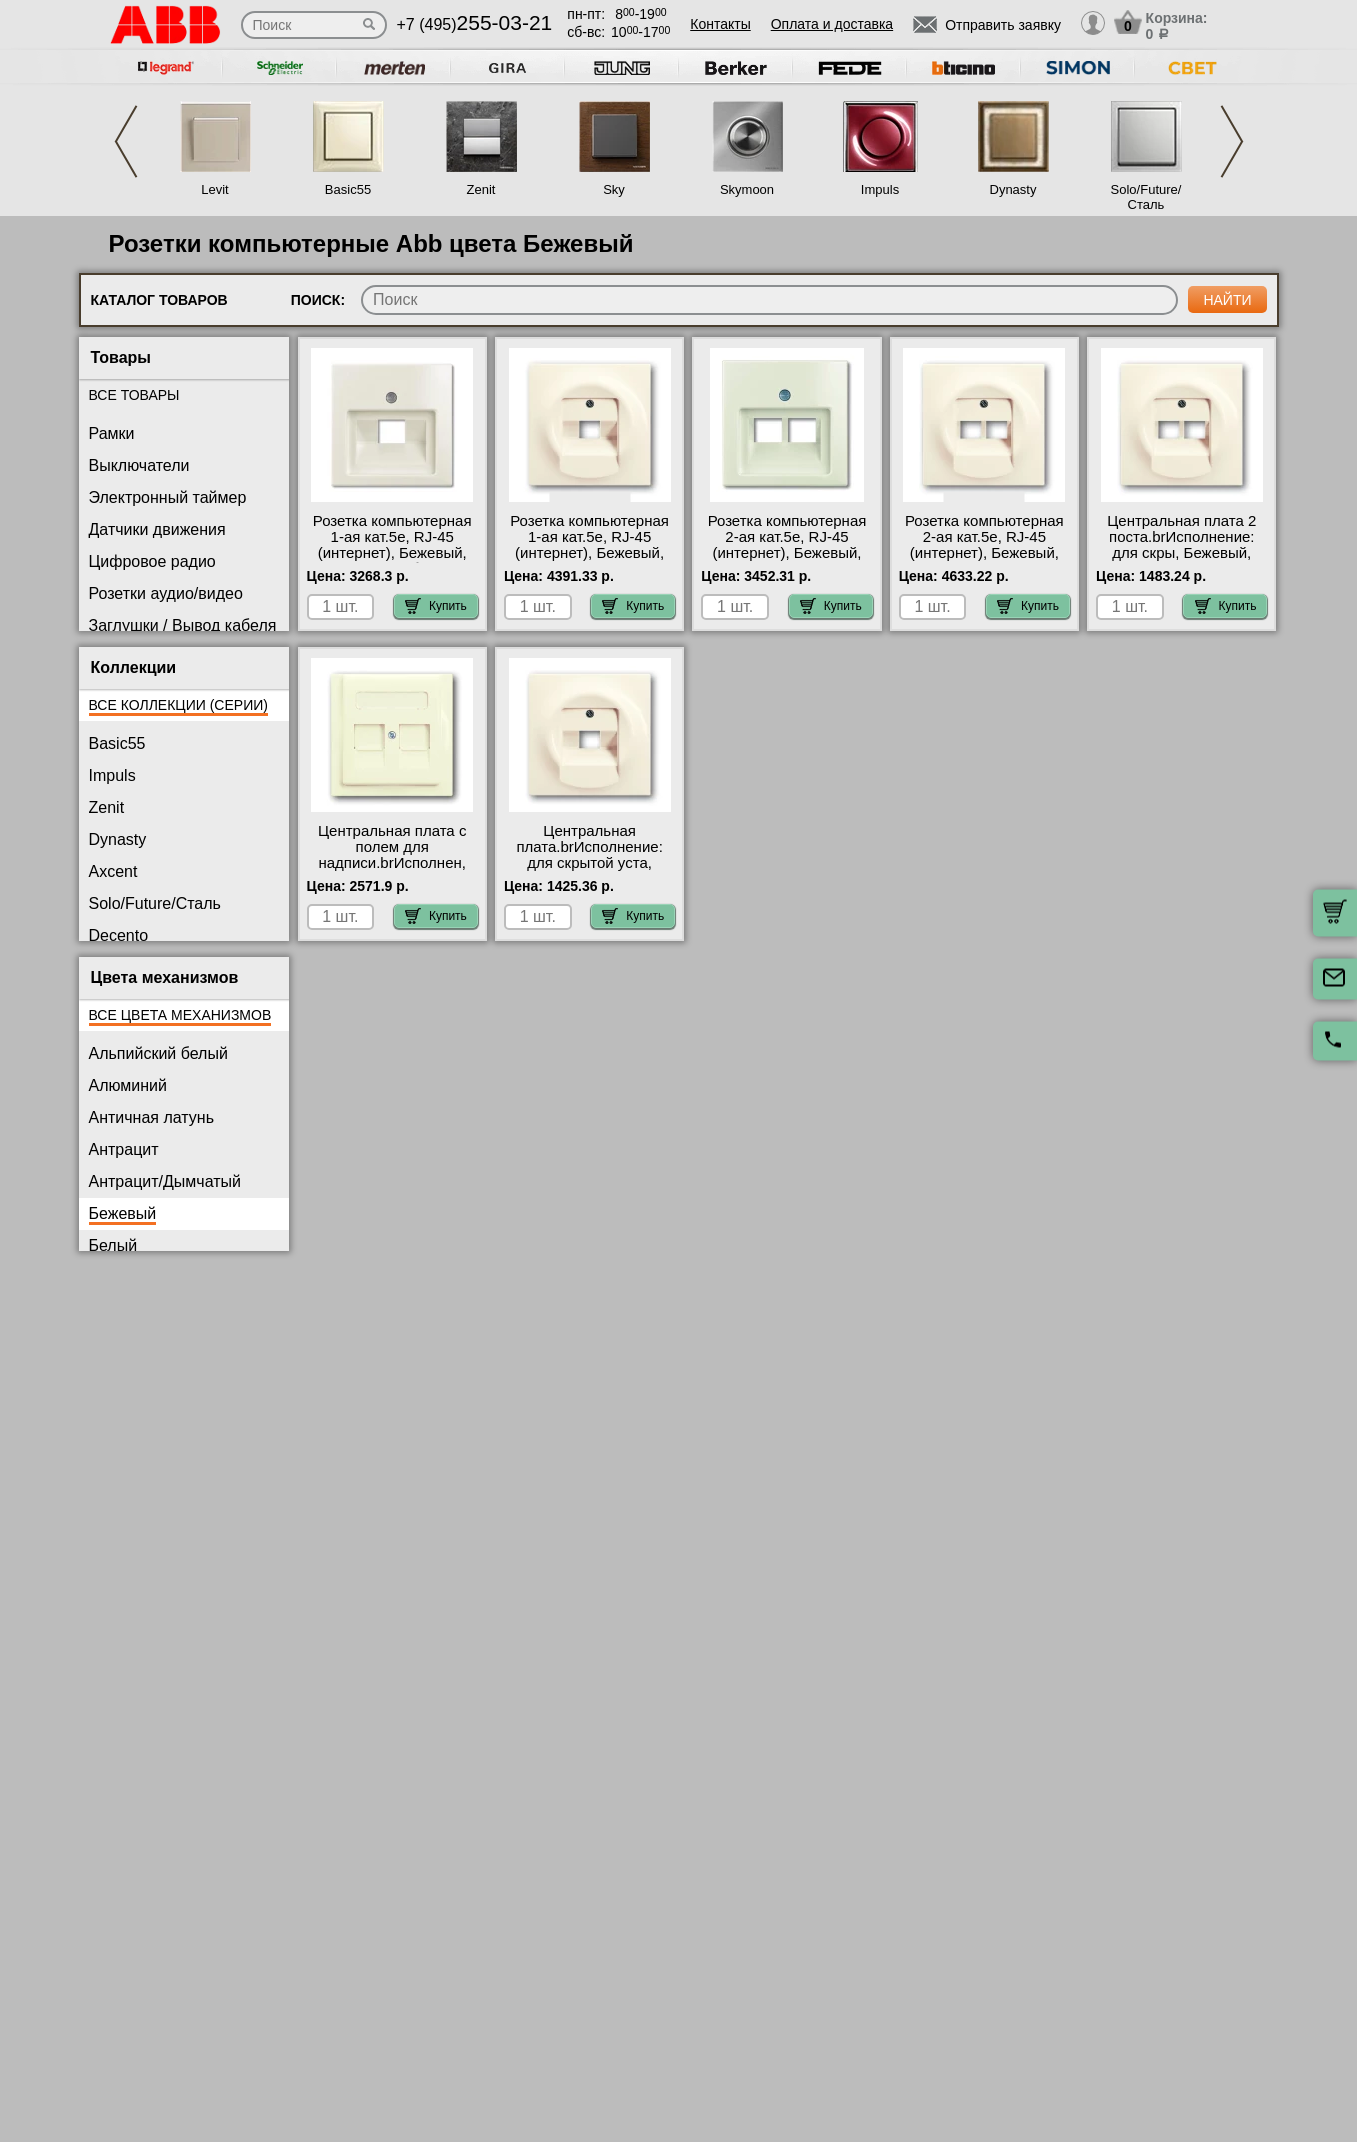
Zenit (481, 189)
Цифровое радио (152, 561)
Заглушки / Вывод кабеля (183, 625)
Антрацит (124, 1149)
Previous (126, 141)
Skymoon (747, 189)
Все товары (134, 395)
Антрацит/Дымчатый (165, 1181)
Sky (614, 189)
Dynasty (1013, 189)
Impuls (880, 189)
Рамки (112, 433)
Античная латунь (152, 1117)
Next (1232, 141)
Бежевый (123, 1213)
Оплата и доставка (832, 24)
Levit (214, 189)
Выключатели (139, 465)
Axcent (113, 871)
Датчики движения (157, 529)
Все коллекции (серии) (178, 705)
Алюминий (128, 1085)
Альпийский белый (158, 1053)
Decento (119, 935)
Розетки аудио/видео (166, 593)
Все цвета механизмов (180, 1015)
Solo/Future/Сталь (1146, 197)
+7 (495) (475, 24)
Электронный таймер (168, 497)
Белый (113, 1245)
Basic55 (348, 189)
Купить (436, 606)
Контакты (720, 24)
